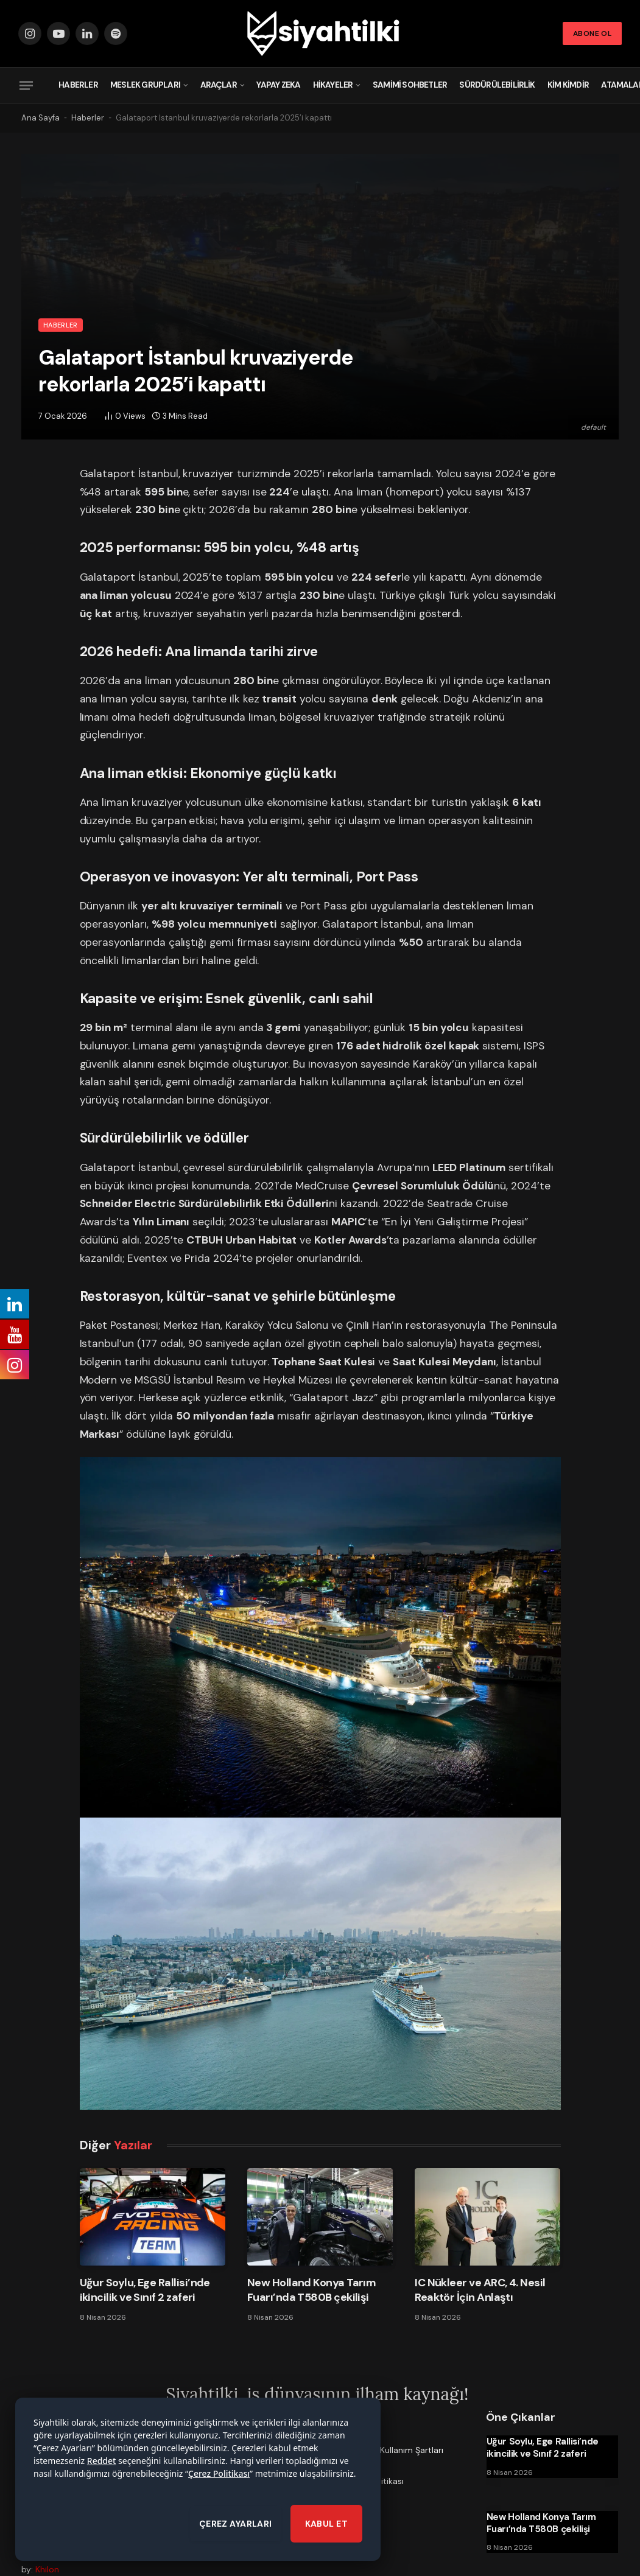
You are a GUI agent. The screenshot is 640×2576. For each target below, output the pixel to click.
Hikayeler (333, 85)
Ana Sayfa (40, 118)
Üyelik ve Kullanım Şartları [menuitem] (393, 2450)
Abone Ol (592, 33)
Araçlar (218, 85)
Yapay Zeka (278, 85)
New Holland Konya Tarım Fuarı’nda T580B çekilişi (311, 2290)
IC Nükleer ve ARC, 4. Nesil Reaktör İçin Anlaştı (480, 2290)
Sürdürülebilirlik (497, 85)
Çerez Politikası (219, 2479)
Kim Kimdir (568, 85)
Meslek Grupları (145, 85)
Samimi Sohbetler (410, 85)
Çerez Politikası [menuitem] (373, 2481)
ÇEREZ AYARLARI (235, 2529)
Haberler (78, 85)
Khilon (47, 2569)
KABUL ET (326, 2529)
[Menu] (26, 85)
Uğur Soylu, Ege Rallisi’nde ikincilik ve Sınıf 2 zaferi (145, 2290)
